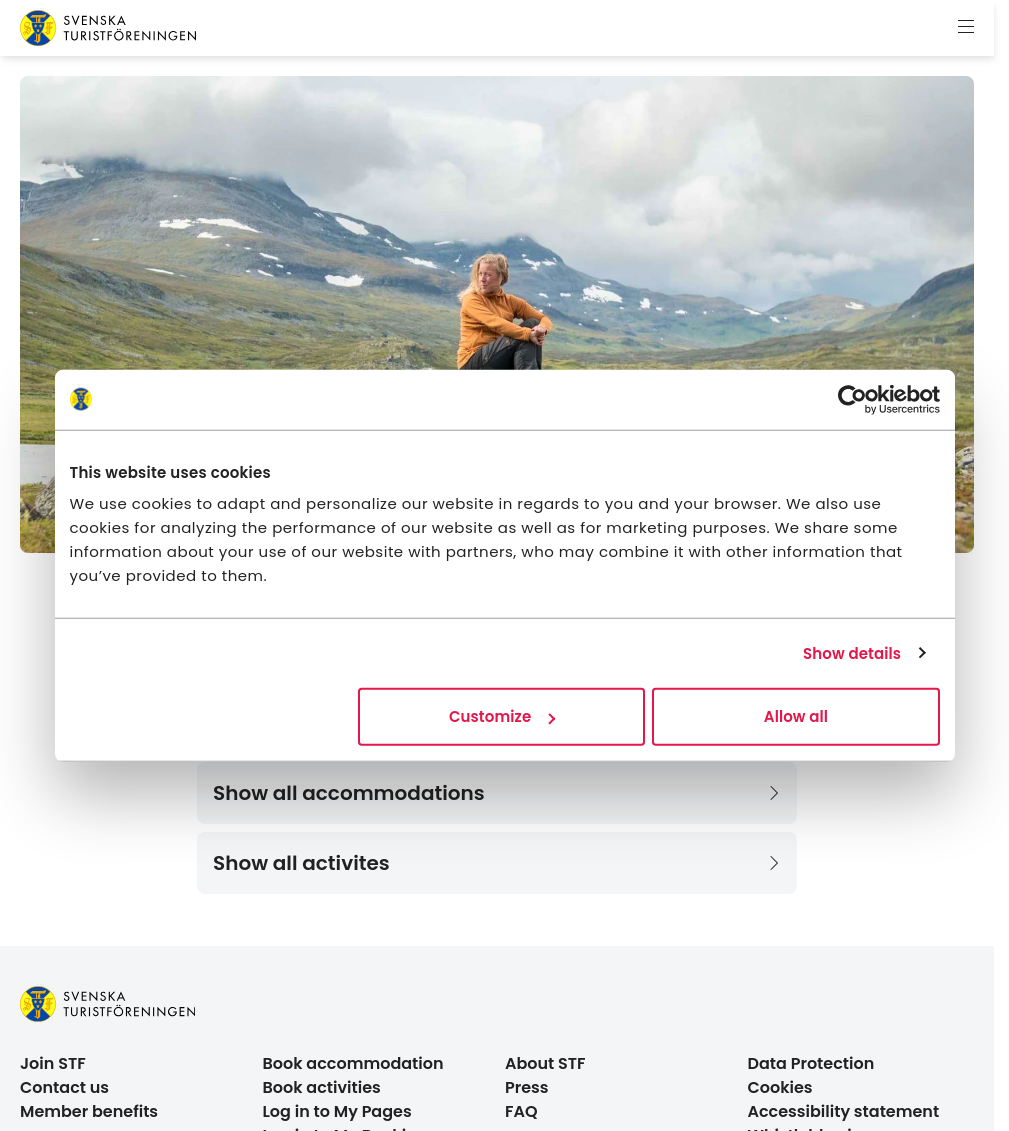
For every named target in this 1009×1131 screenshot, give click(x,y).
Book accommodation (353, 1063)
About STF (545, 1063)
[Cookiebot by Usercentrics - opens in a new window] (852, 399)
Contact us (64, 1087)
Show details (852, 652)
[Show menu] (966, 28)
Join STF (53, 1063)
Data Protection (811, 1063)
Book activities (322, 1087)
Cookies (780, 1087)
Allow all (796, 716)
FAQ (521, 1111)
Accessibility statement (844, 1111)
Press (527, 1087)
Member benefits (89, 1111)
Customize (502, 716)
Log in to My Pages (337, 1111)
